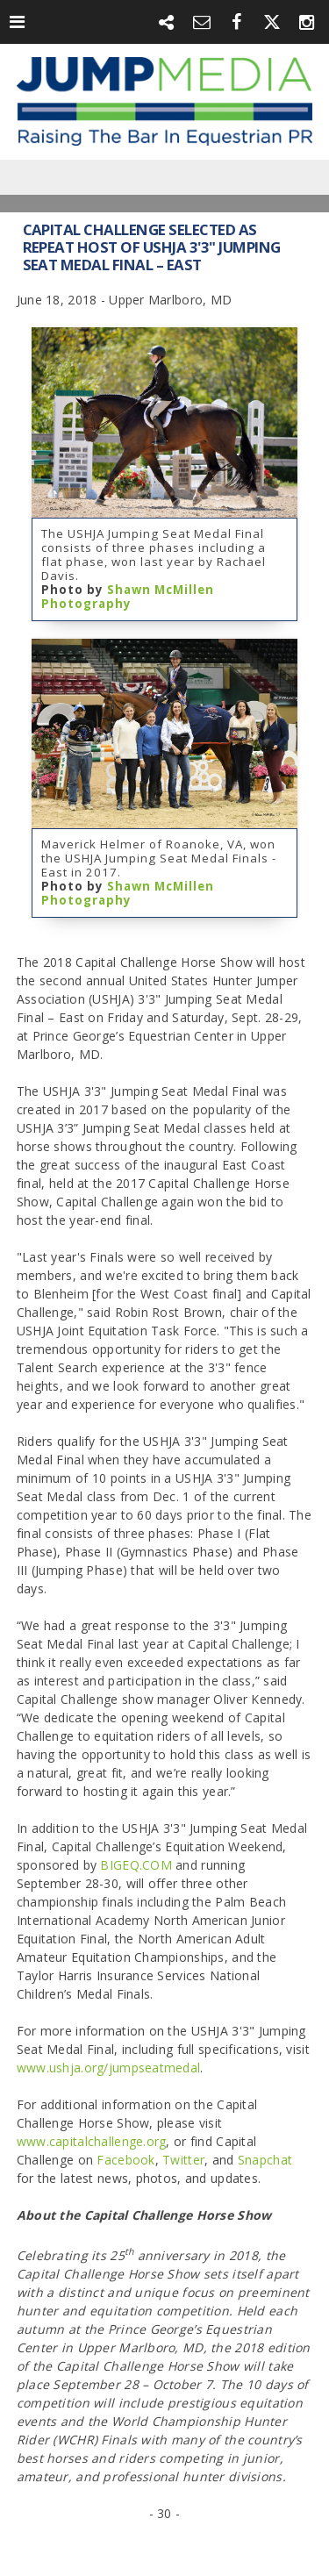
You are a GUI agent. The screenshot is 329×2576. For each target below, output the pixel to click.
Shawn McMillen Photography (127, 597)
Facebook (125, 2159)
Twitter (183, 2159)
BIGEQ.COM (136, 1865)
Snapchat (265, 2159)
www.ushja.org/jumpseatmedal (109, 2067)
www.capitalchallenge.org (92, 2141)
